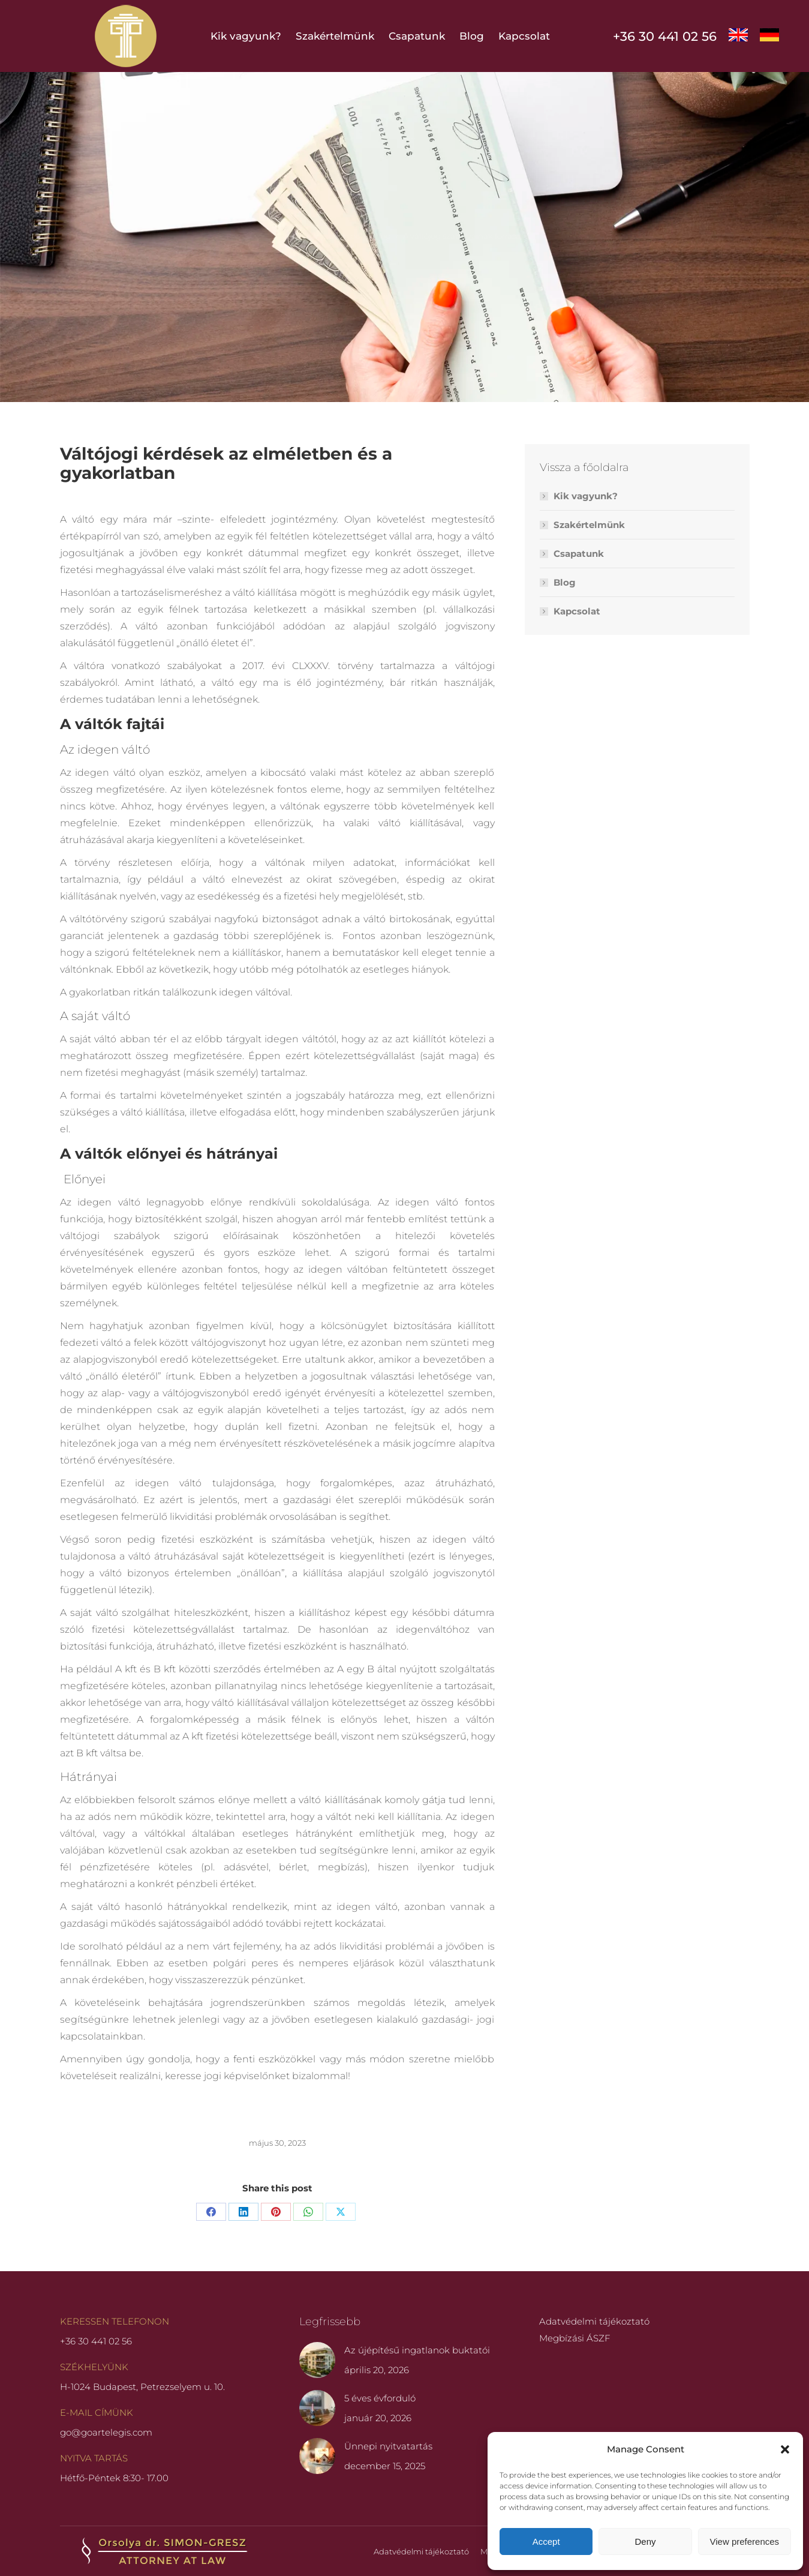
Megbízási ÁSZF (574, 2338)
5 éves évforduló (380, 2398)
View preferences (745, 2541)
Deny (644, 2541)
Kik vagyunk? (586, 496)
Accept (546, 2541)
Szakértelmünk (589, 524)
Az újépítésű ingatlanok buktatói (417, 2350)
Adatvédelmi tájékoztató (594, 2321)
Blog (565, 582)
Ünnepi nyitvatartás (388, 2446)
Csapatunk (579, 553)
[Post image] (317, 2360)
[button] (785, 2449)
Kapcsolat (577, 611)
